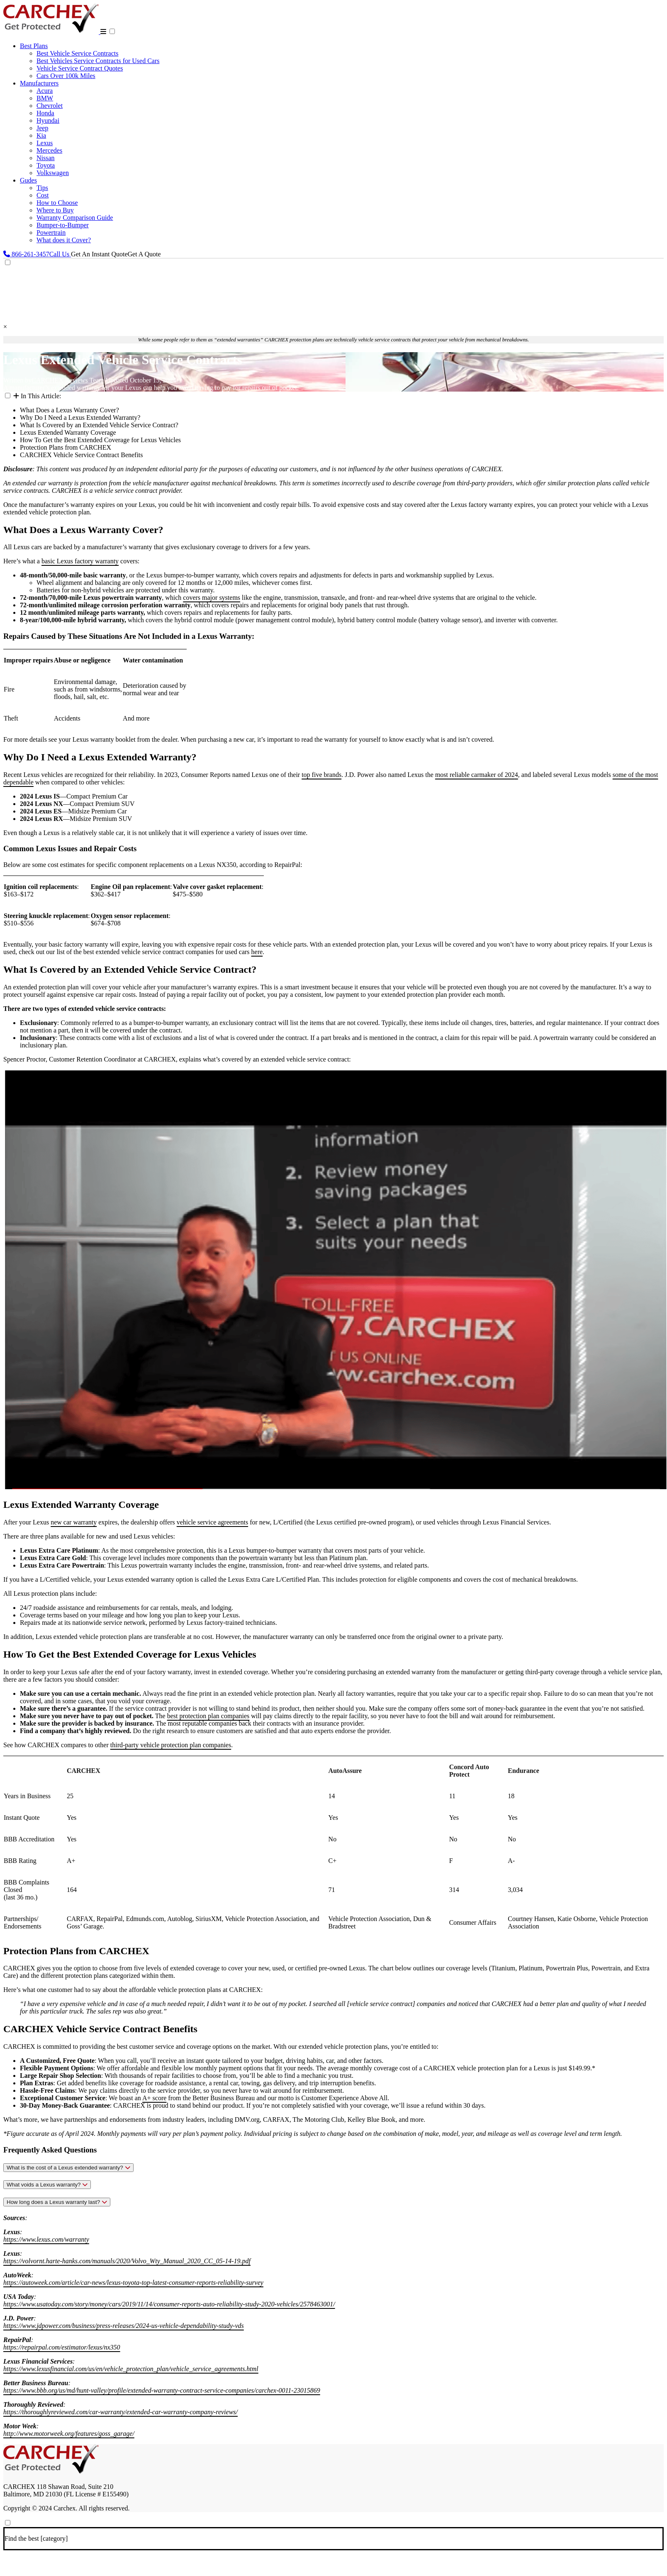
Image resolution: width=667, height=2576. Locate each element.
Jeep (42, 127)
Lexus (45, 142)
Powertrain (51, 232)
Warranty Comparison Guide (75, 217)
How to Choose (57, 202)
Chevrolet (50, 105)
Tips (42, 187)
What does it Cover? (64, 239)
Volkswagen (53, 172)
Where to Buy (55, 210)
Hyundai (48, 120)
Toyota (46, 165)
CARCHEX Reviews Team (68, 380)
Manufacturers (39, 83)
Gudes (28, 180)
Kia (41, 135)
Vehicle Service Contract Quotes (80, 68)
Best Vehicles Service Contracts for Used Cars (98, 60)
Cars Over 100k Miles (66, 75)
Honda (45, 113)
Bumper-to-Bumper (63, 225)
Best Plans (34, 45)
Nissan (46, 157)
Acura (45, 90)
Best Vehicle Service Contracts (77, 53)
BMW (45, 98)
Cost (43, 195)
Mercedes (49, 150)
